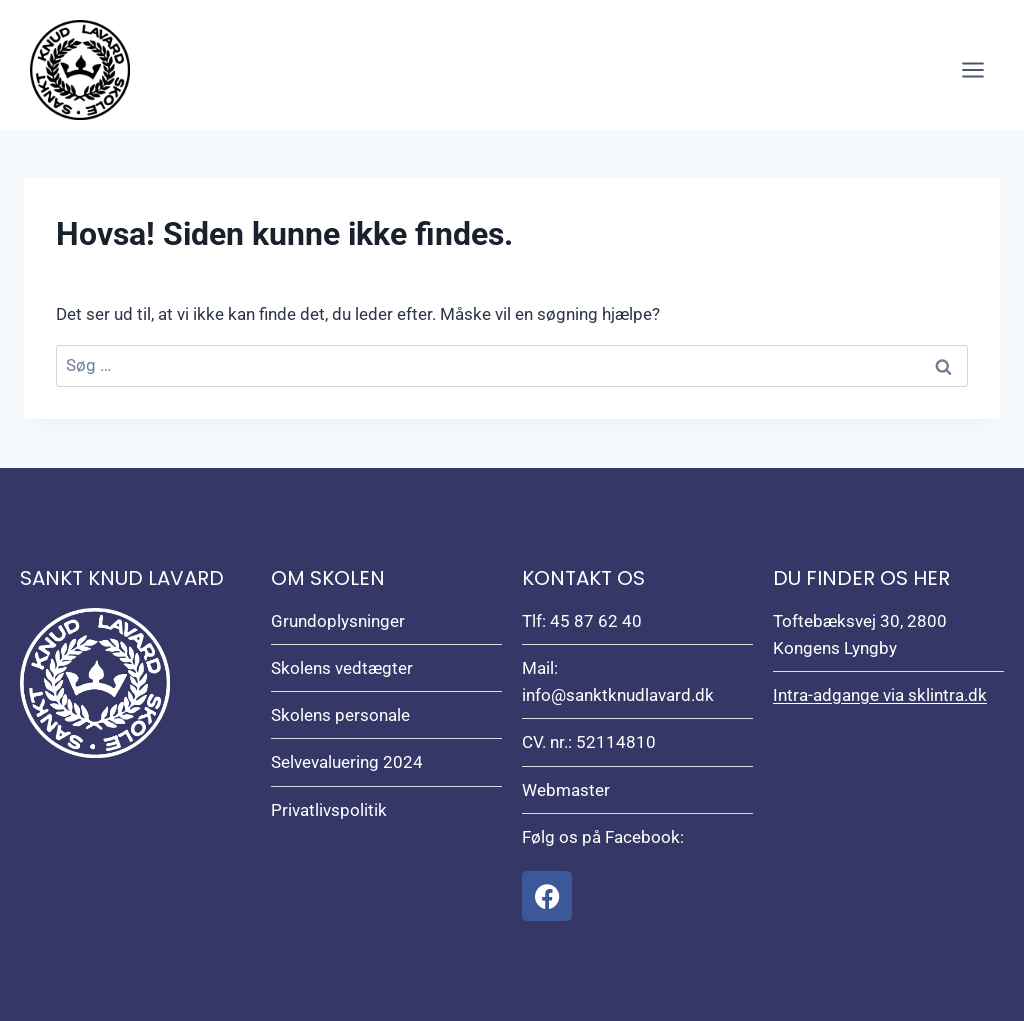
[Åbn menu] (972, 69)
